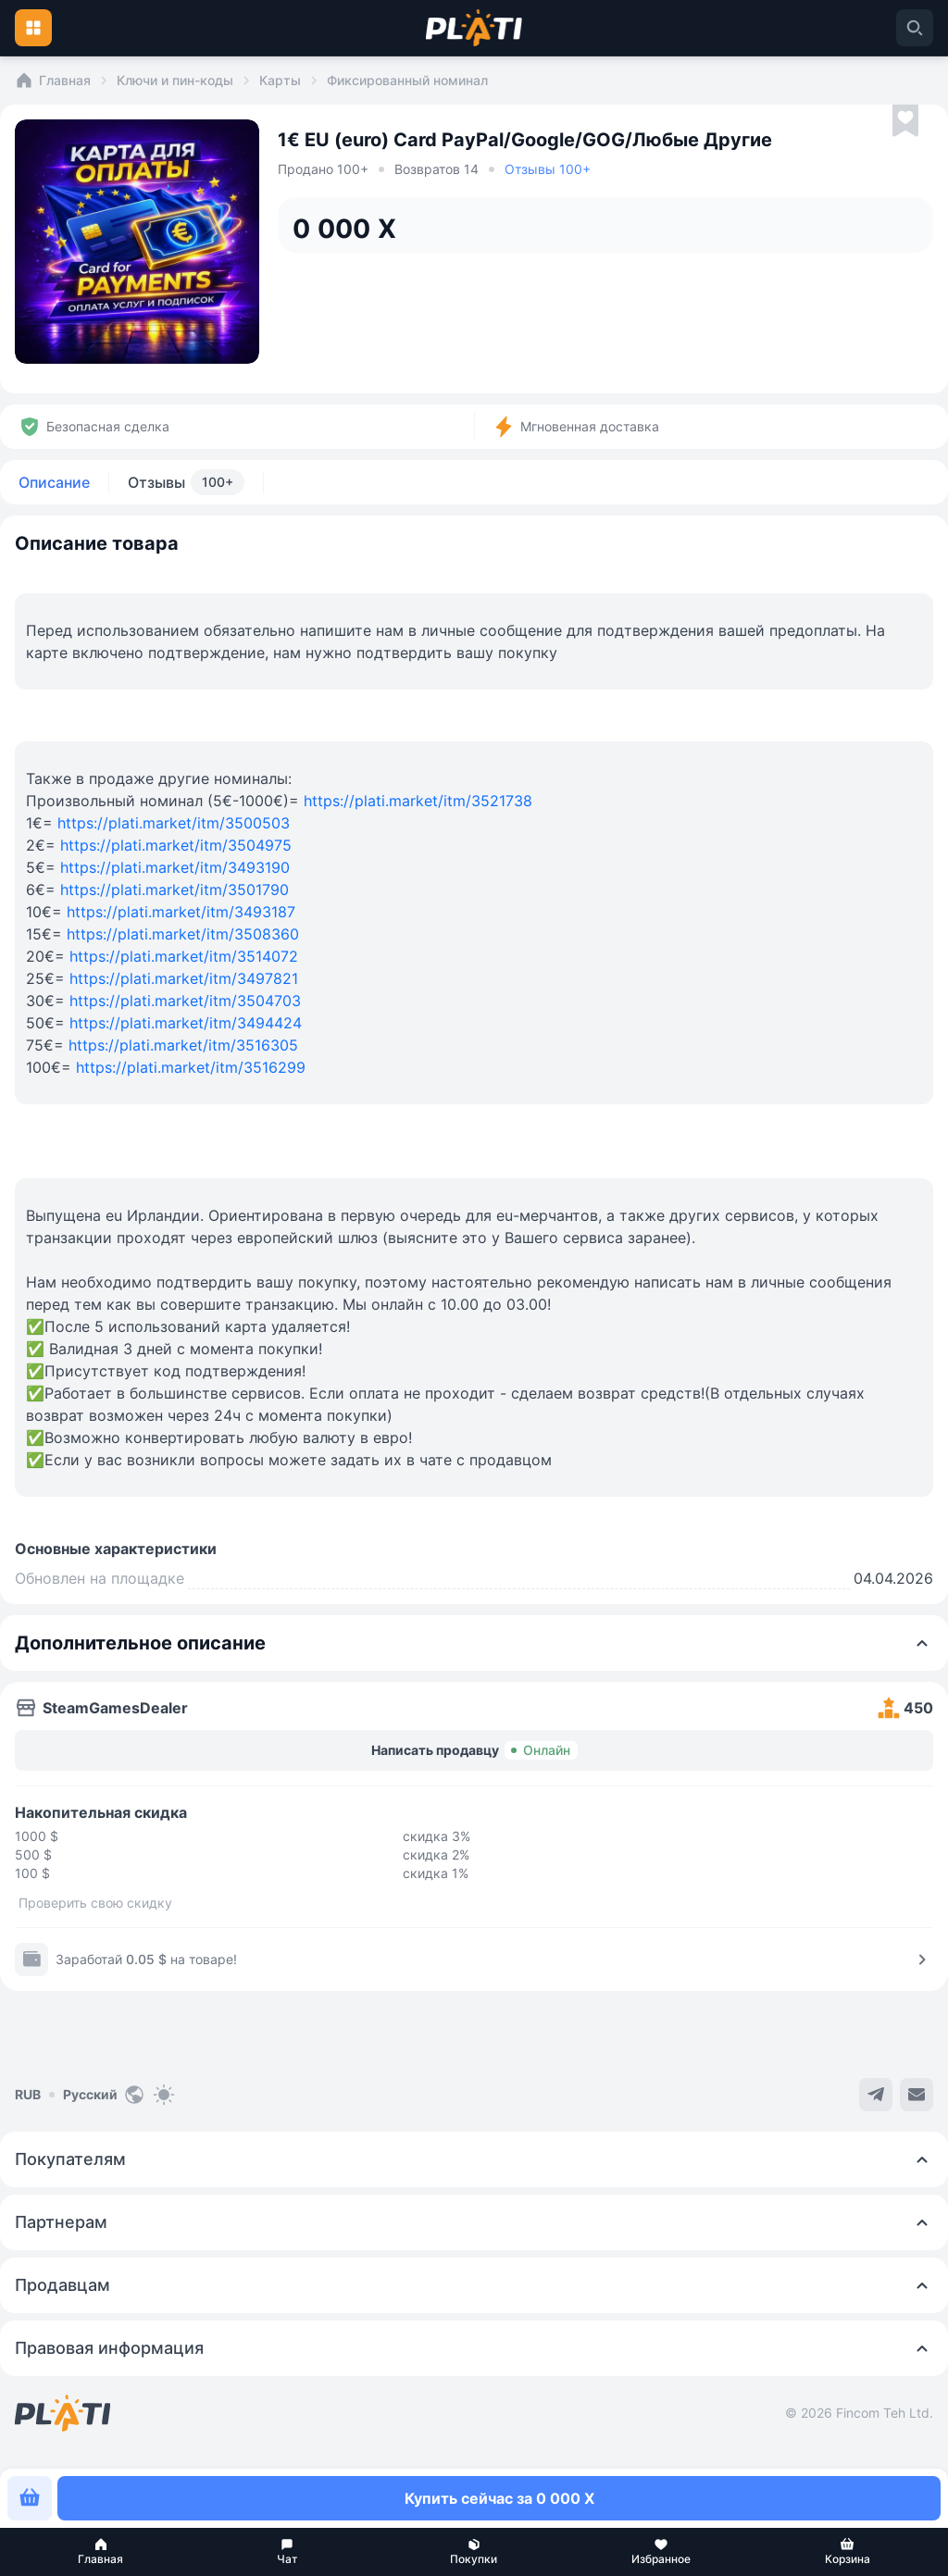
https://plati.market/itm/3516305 (183, 1045)
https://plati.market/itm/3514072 (183, 956)
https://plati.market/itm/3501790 (174, 889)
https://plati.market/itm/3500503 (173, 823)
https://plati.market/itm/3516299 (191, 1067)
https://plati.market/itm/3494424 (185, 1023)
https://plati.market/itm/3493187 (181, 911)
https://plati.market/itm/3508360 (183, 934)
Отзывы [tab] (186, 482)
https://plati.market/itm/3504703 (185, 1000)
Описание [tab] (54, 482)
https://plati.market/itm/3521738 (418, 800)
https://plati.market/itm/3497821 (183, 978)
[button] (100, 2552)
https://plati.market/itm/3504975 (176, 845)
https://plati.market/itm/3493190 (175, 867)
